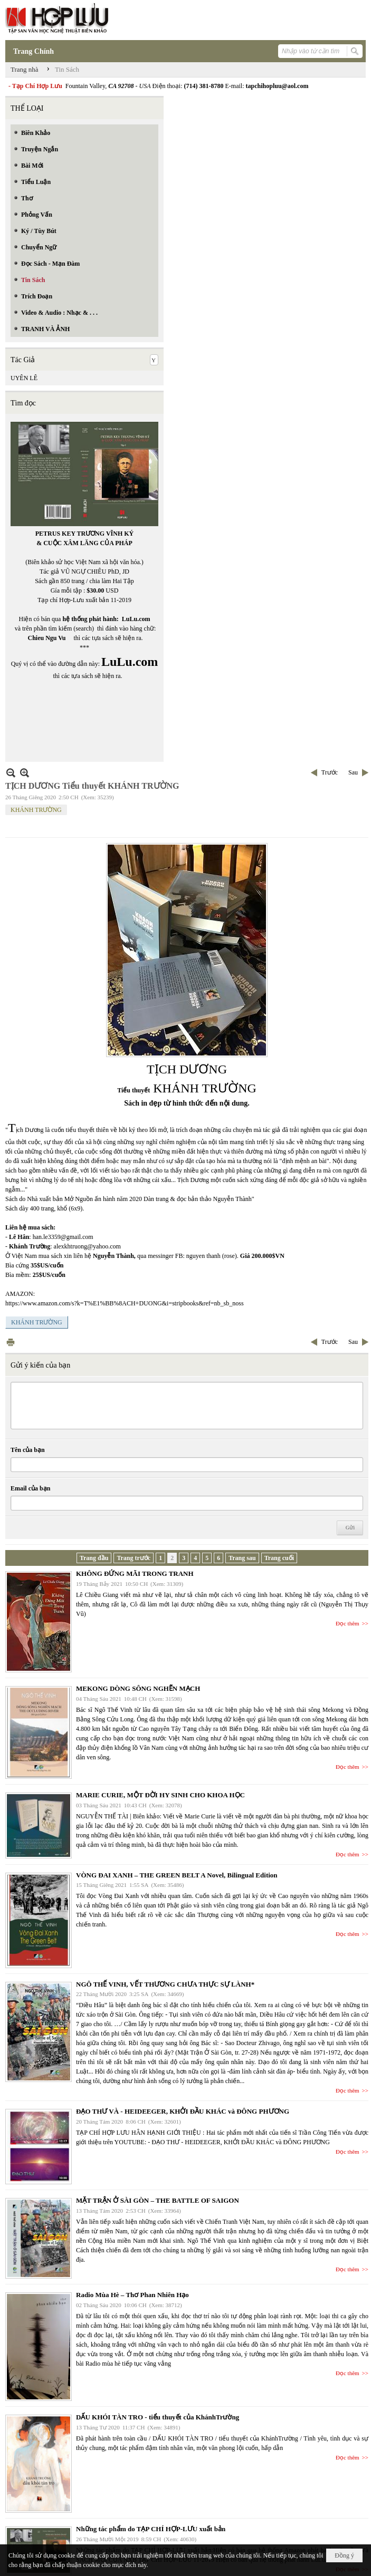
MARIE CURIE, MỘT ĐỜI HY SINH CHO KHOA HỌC (160, 1795)
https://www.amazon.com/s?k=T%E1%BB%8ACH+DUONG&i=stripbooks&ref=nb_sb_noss (124, 1303)
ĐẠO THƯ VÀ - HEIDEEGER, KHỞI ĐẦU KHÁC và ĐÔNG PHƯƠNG (182, 2111)
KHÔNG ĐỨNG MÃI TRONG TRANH (135, 1573)
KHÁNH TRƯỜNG (36, 810)
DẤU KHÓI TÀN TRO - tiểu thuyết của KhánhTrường (157, 2417)
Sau (353, 772)
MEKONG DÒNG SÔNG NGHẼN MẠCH (138, 1688)
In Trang (10, 1342)
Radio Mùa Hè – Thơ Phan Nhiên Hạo (132, 2295)
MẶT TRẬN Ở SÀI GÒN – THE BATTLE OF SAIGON (157, 2200)
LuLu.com (136, 619)
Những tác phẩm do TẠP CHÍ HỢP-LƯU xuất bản (150, 2529)
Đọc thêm (347, 1623)
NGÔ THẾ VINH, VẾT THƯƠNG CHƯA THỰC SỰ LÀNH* (165, 1984)
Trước (329, 772)
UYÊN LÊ (24, 378)
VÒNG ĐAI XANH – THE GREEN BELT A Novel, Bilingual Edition (177, 1875)
